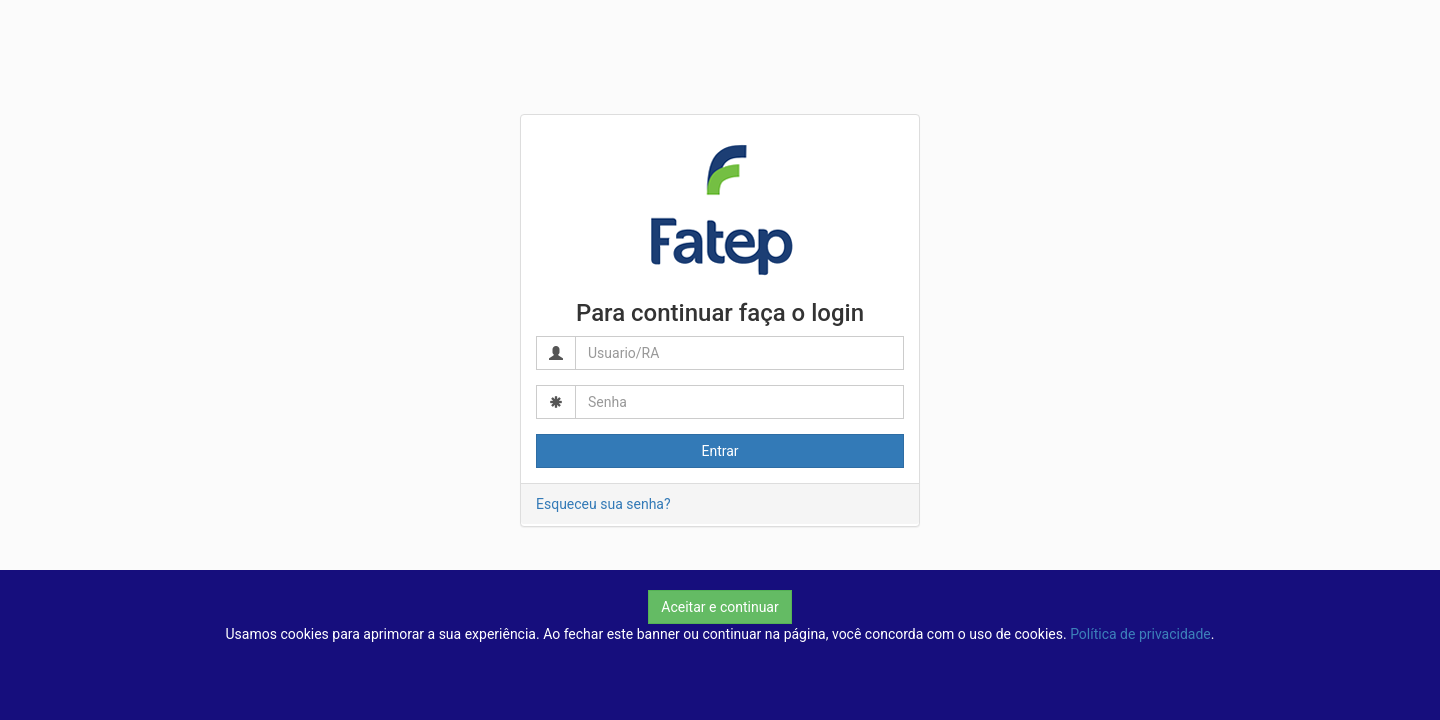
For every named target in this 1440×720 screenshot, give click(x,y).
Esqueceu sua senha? (603, 504)
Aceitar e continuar (719, 607)
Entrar (719, 451)
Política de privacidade (1140, 634)
